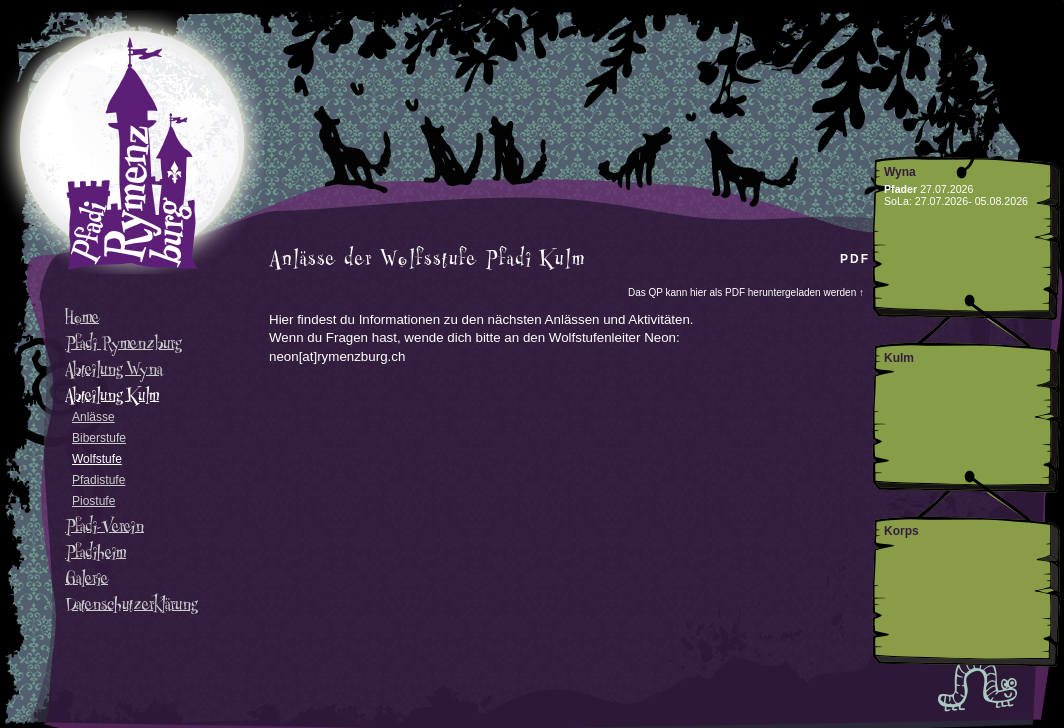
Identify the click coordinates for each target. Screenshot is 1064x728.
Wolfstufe (97, 459)
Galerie (86, 578)
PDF (855, 259)
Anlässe (93, 417)
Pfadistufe (98, 480)
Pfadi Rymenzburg (123, 343)
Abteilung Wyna (113, 369)
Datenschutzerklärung (131, 604)
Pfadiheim (95, 552)
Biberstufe (99, 438)
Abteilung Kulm (112, 395)
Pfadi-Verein (104, 526)
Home (82, 317)
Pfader (900, 189)
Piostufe (93, 501)
